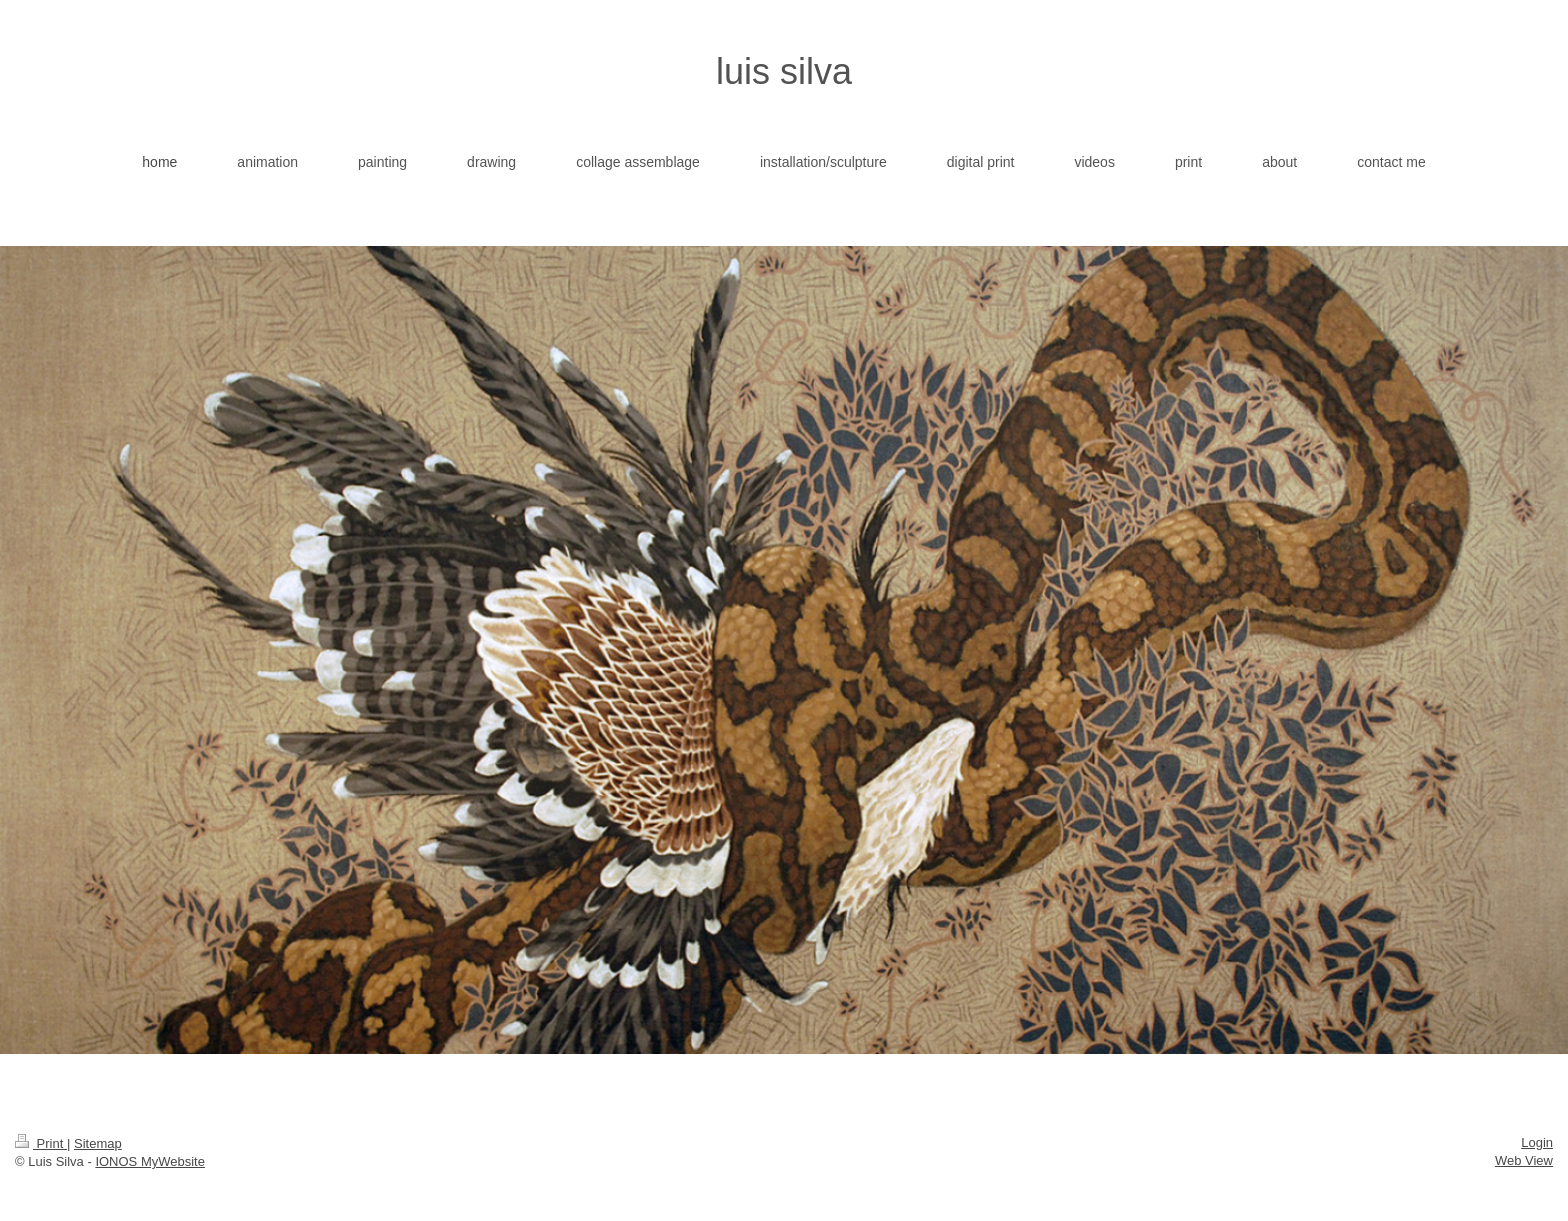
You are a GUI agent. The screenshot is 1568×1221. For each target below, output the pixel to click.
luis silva (784, 71)
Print (41, 1143)
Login (1537, 1142)
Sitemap (98, 1143)
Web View (1524, 1160)
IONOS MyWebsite (150, 1161)
